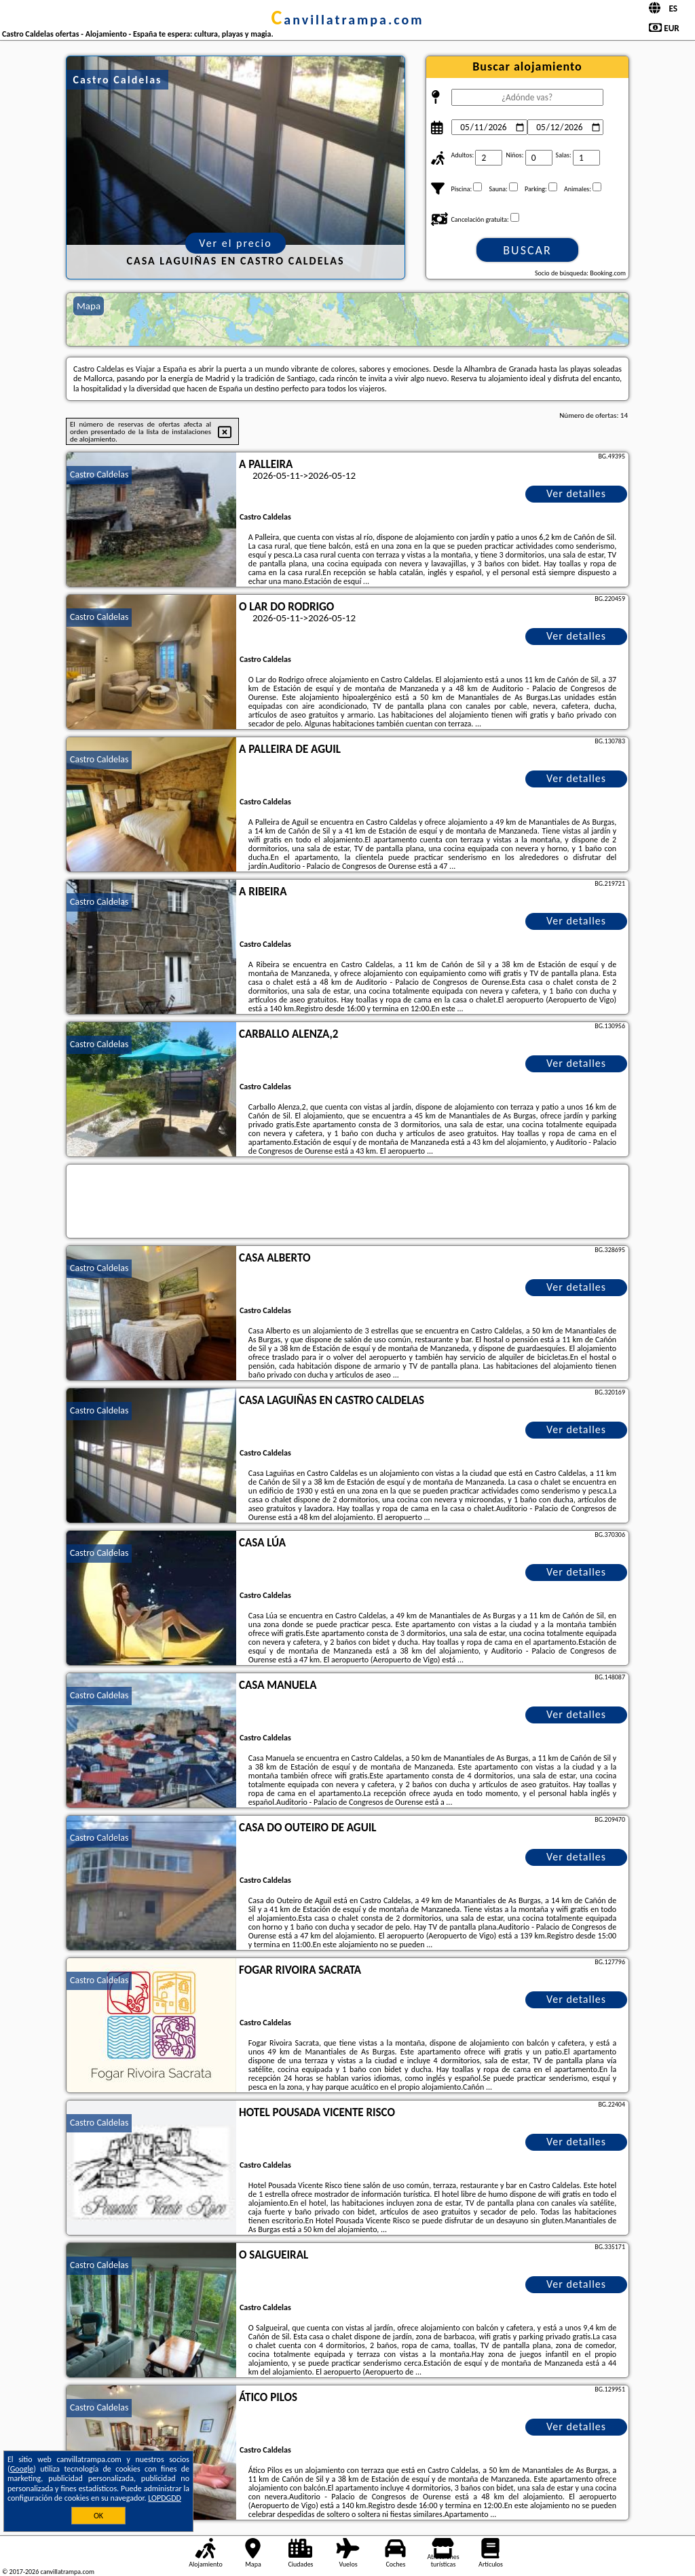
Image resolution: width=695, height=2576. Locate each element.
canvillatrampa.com (347, 20)
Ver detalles (576, 493)
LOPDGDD (164, 2498)
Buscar (527, 250)
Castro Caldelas (99, 474)
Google (22, 2469)
